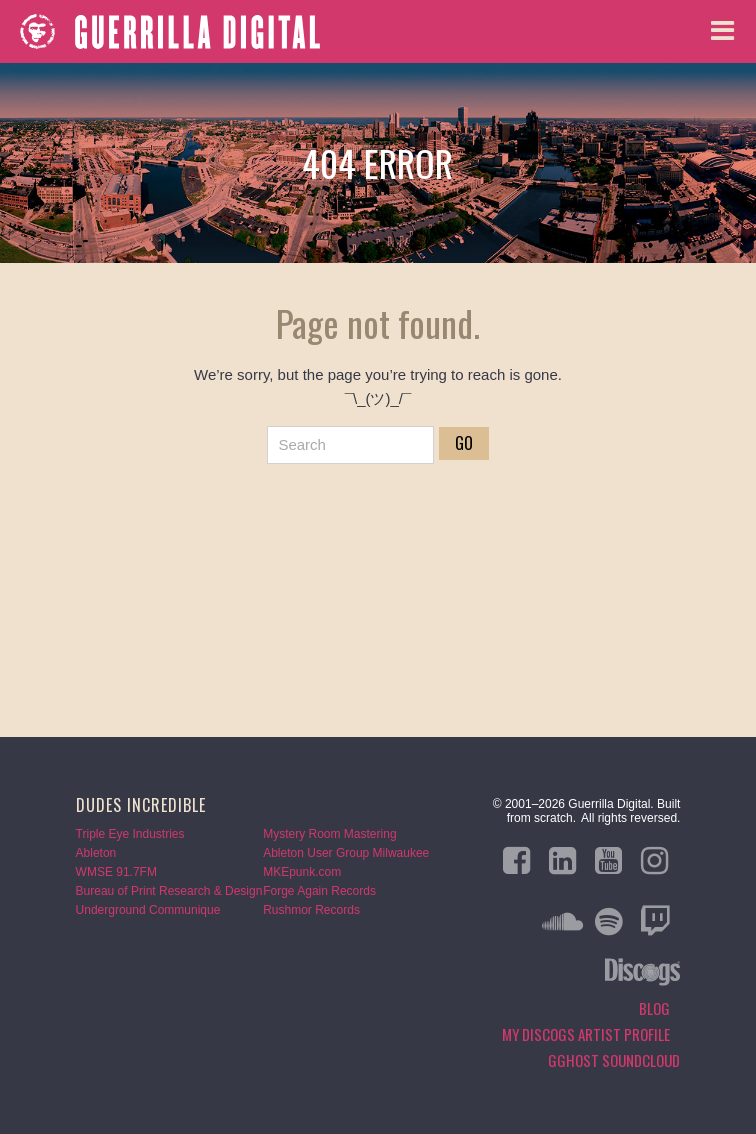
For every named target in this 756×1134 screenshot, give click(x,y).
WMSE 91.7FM (116, 872)
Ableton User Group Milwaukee (346, 853)
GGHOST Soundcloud (614, 1060)
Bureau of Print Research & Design (169, 891)
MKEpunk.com (302, 872)
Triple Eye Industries (130, 834)
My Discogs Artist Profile (586, 1034)
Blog (654, 1008)
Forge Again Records (319, 891)
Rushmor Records (311, 910)
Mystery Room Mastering (329, 834)
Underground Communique (148, 910)
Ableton (96, 853)
